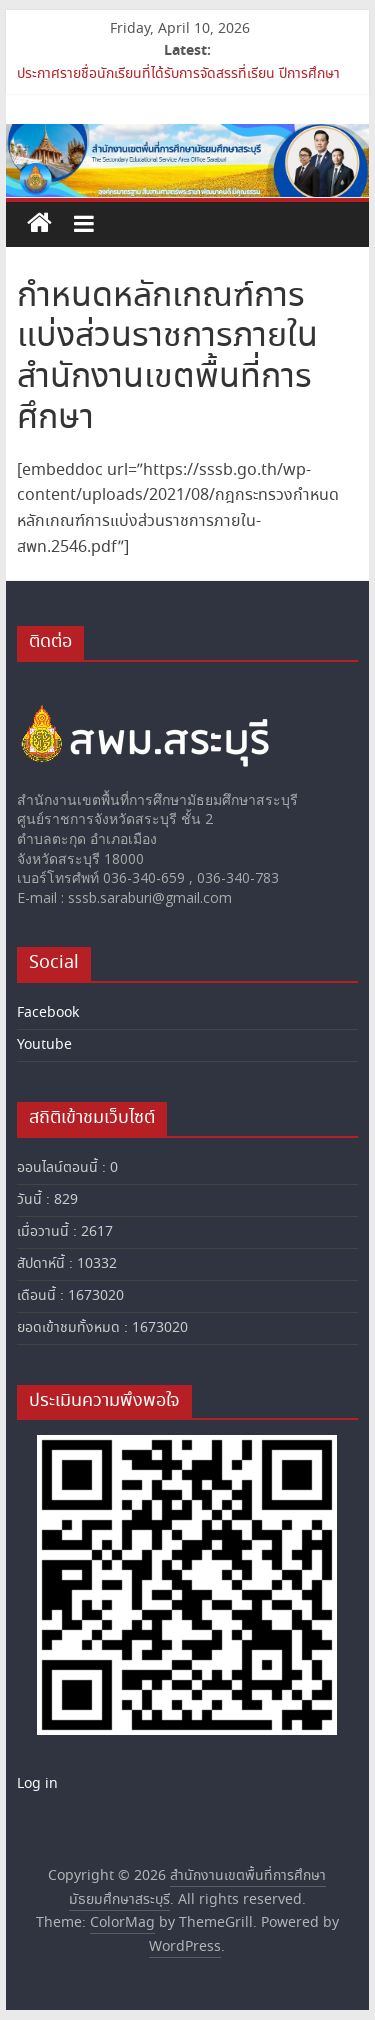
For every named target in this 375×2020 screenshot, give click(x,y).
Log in (37, 1784)
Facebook (48, 1013)
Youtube (44, 1045)
